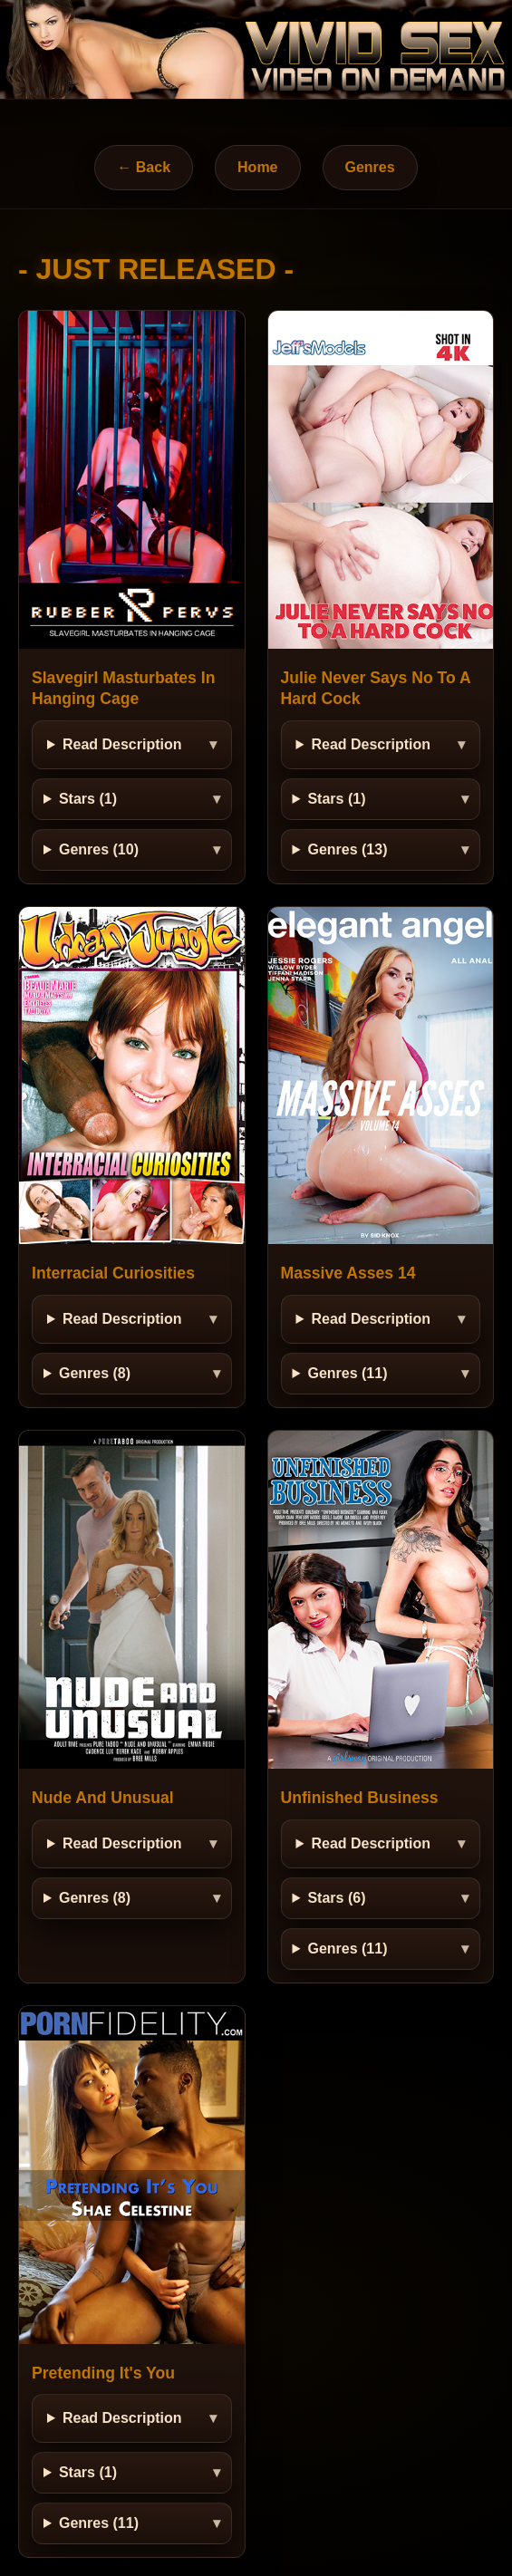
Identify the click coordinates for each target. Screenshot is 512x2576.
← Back (143, 167)
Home (257, 167)
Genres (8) (94, 1373)
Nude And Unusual (103, 1798)
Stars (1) (88, 798)
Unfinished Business (360, 1798)
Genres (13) (347, 849)
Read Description (122, 744)
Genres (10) (99, 849)
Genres (370, 167)
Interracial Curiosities (113, 1273)
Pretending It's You (103, 2373)
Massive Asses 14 (348, 1273)
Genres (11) (347, 1373)
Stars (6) (336, 1897)
